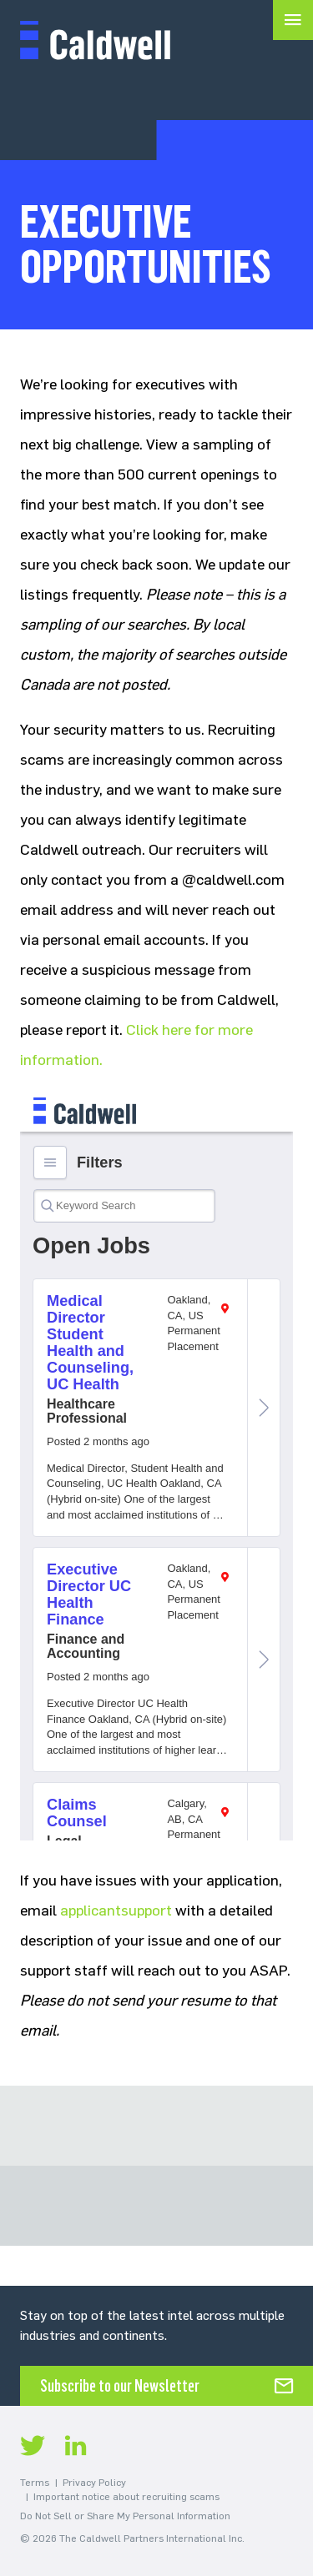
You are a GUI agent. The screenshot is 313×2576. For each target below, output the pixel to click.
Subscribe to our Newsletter (119, 2386)
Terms (34, 2482)
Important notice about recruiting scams (126, 2497)
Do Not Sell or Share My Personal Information (125, 2516)
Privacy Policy (94, 2482)
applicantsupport (116, 1910)
